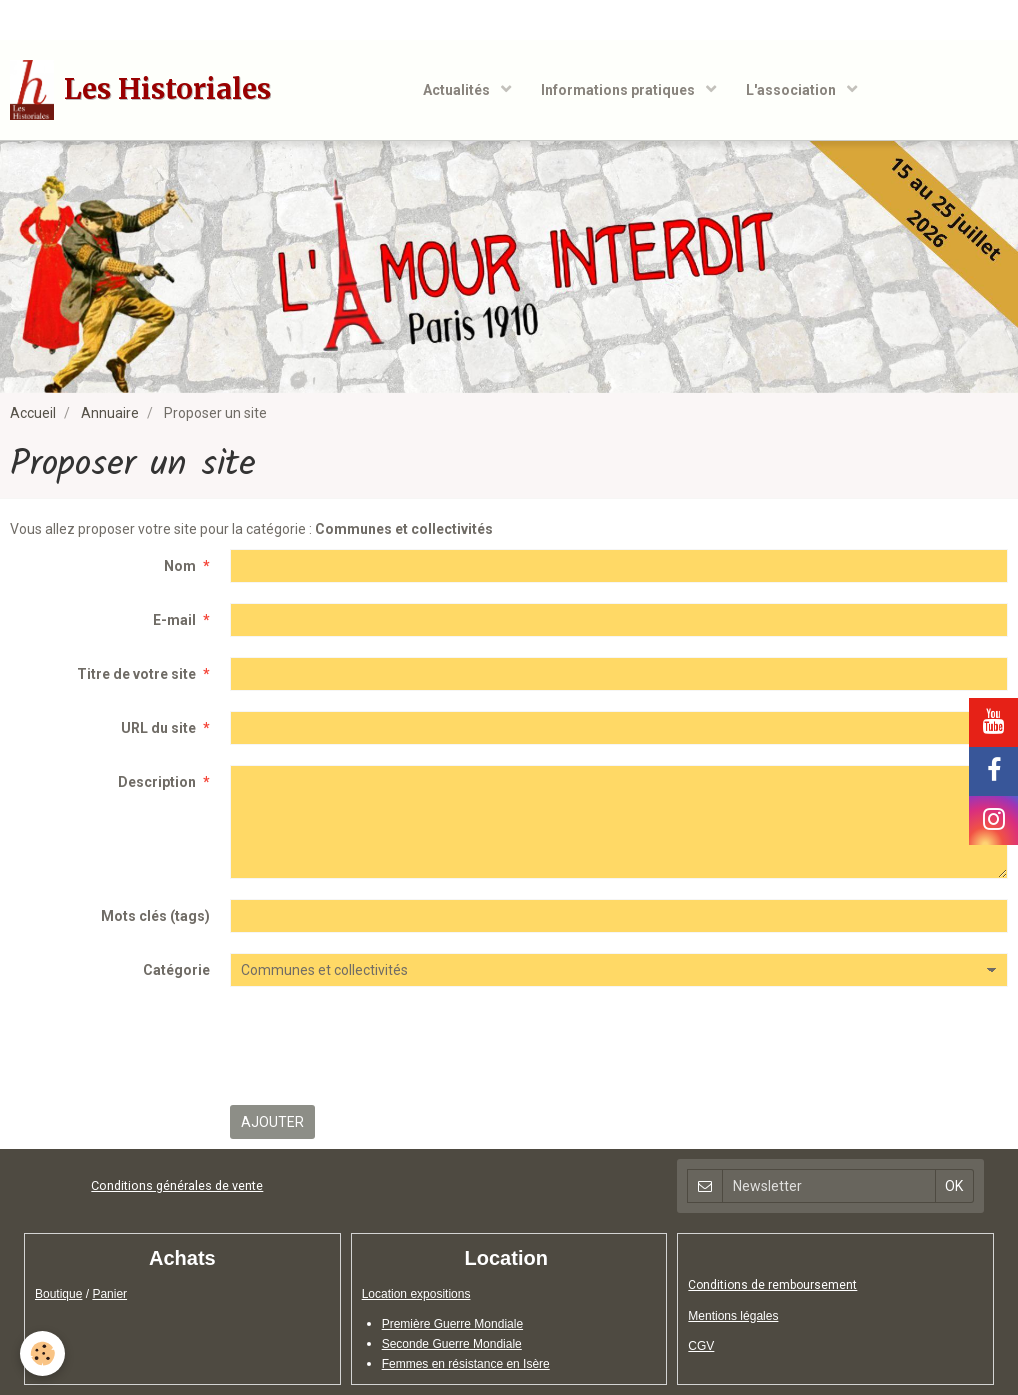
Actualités (458, 90)
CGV (701, 1346)
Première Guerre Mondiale (452, 1324)
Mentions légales (733, 1316)
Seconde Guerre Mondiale (452, 1344)
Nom (180, 566)
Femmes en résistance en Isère (466, 1364)
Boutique (58, 1294)
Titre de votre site (136, 674)
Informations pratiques (619, 90)
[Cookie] (42, 1353)
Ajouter (272, 1122)
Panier (109, 1294)
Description (157, 782)
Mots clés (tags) (155, 916)
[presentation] (382, 1046)
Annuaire (110, 413)
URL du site (158, 728)
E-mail (174, 620)
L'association (792, 90)
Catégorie (176, 970)
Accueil (33, 413)
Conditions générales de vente (177, 1185)
